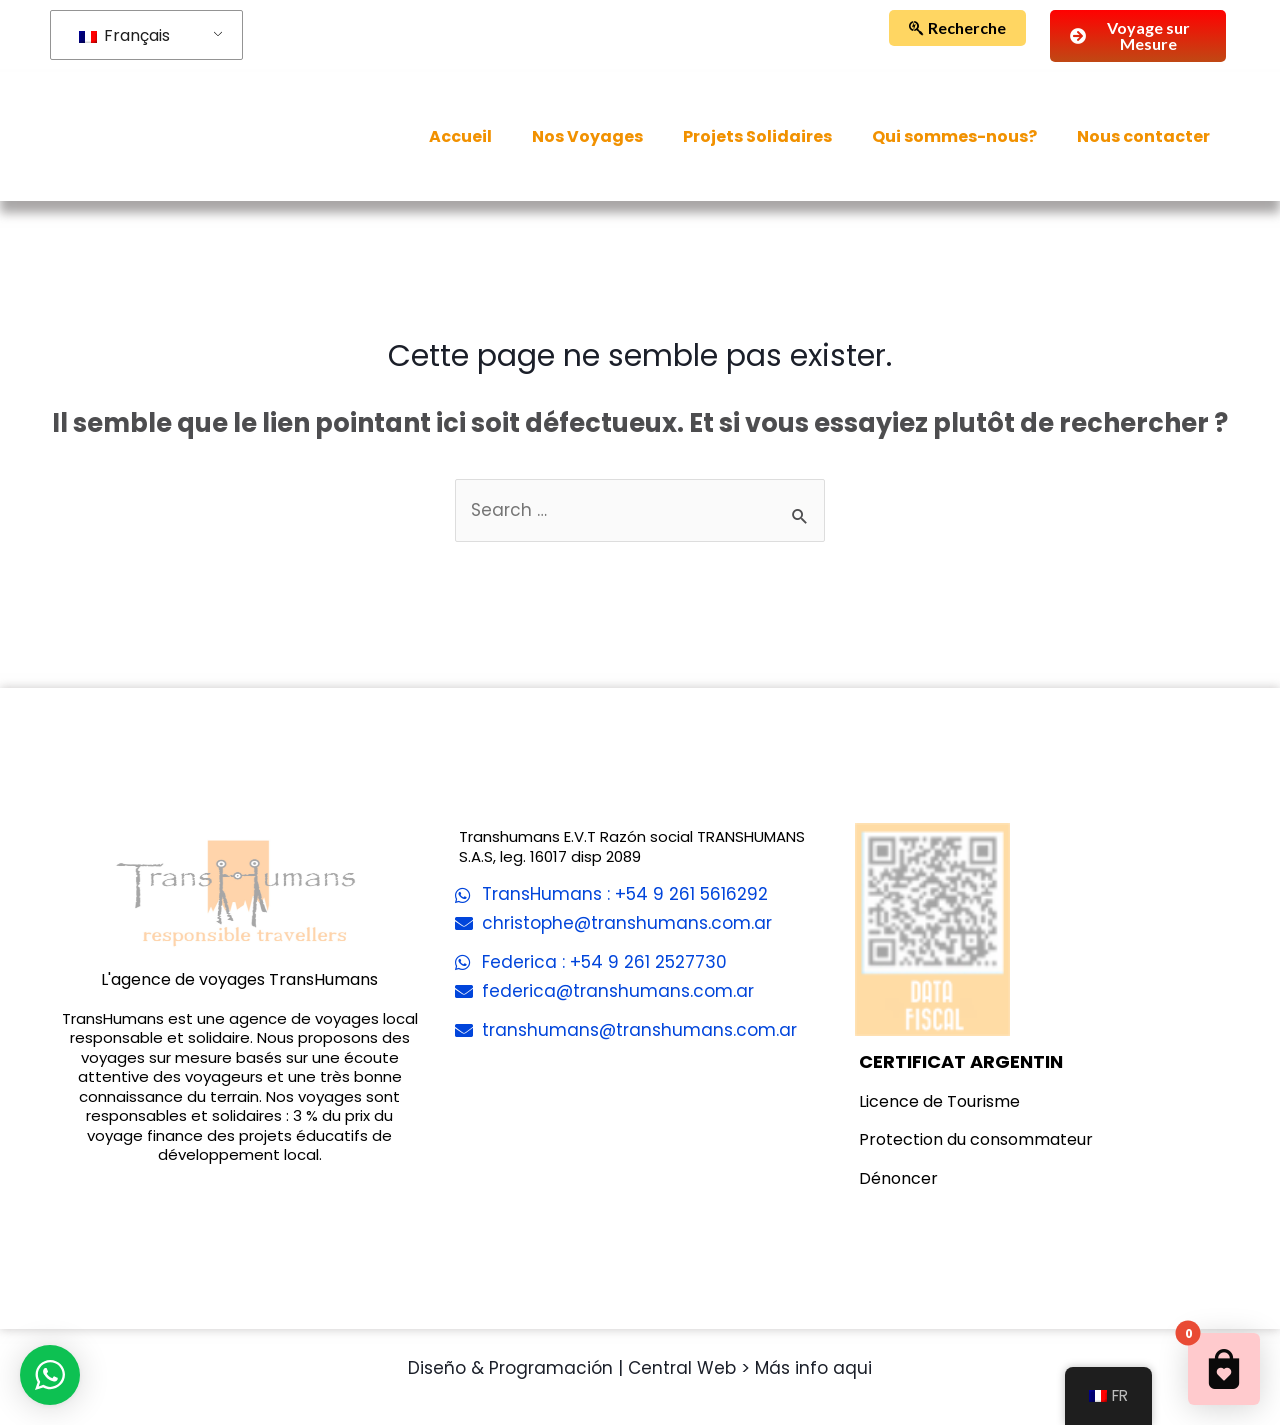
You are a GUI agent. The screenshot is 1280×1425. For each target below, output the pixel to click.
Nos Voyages (587, 136)
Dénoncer (898, 1178)
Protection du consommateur (976, 1139)
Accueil (460, 136)
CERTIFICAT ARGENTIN (961, 1061)
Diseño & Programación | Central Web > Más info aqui (640, 1368)
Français (124, 35)
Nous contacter (1143, 136)
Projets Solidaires (757, 136)
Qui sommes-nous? (954, 136)
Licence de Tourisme (939, 1101)
